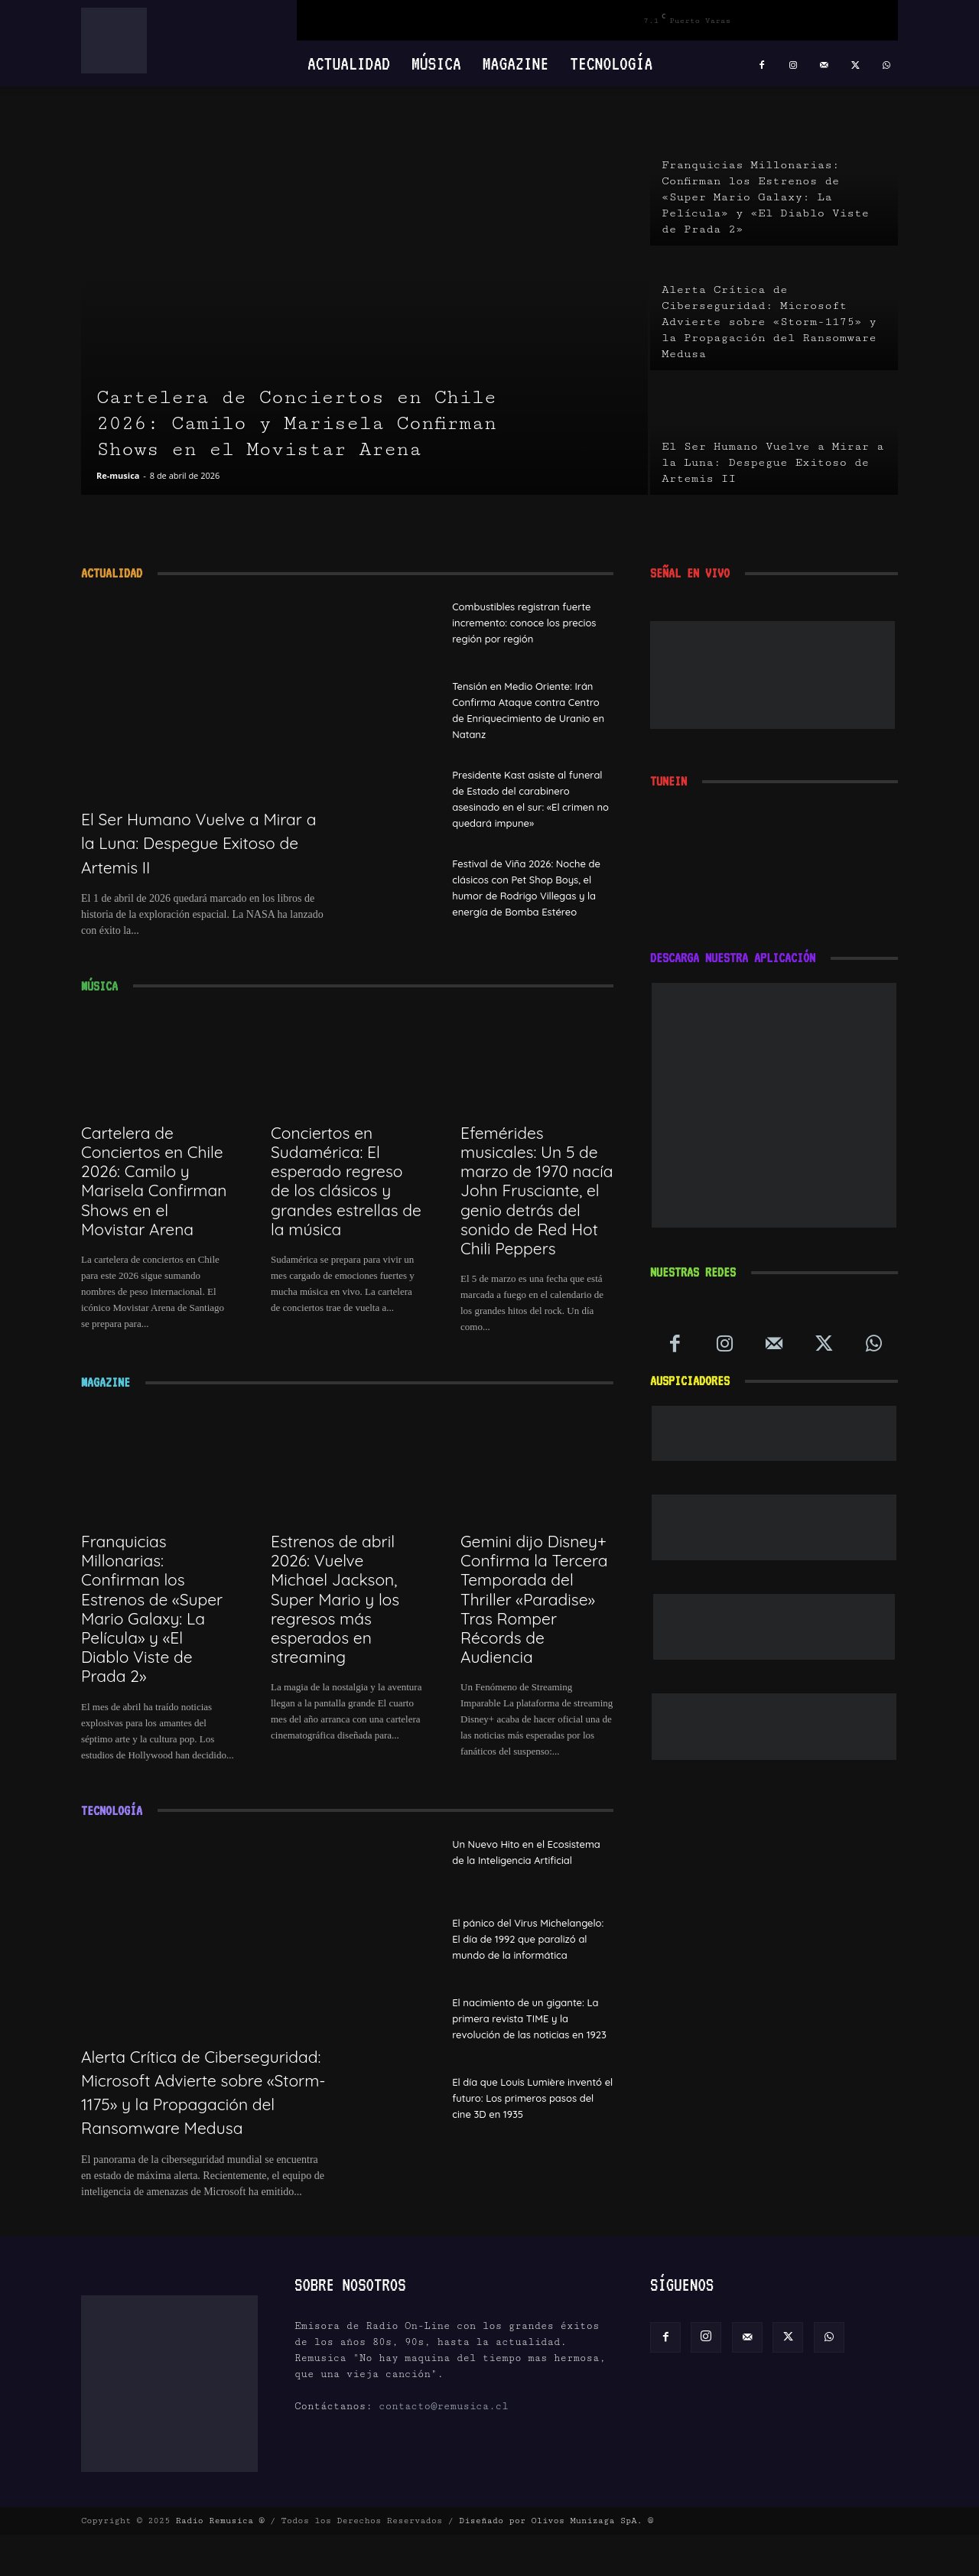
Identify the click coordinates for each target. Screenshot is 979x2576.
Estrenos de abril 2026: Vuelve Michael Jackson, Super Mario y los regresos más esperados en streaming (335, 1616)
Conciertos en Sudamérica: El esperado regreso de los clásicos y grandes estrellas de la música (346, 1198)
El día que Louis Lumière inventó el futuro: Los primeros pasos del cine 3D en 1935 (524, 2141)
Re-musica (117, 475)
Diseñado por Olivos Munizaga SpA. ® (556, 2562)
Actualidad (348, 63)
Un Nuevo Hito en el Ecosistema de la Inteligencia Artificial (529, 1877)
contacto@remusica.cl (444, 2447)
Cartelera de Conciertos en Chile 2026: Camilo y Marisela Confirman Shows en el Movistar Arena (153, 1198)
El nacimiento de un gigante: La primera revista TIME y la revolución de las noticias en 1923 (528, 2052)
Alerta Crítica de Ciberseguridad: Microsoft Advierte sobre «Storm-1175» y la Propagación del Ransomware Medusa (200, 2120)
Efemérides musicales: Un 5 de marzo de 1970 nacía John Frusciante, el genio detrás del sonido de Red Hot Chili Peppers (536, 1208)
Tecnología (611, 63)
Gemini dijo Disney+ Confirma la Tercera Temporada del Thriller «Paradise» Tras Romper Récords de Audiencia (534, 1616)
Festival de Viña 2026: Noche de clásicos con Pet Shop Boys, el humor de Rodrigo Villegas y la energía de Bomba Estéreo (529, 911)
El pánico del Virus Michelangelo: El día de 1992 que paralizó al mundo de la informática (527, 1964)
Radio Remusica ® (220, 2562)
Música (436, 63)
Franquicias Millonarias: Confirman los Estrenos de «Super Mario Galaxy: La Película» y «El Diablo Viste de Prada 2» (152, 1626)
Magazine (515, 63)
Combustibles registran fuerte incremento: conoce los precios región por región (532, 622)
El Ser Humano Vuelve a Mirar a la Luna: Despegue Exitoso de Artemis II (201, 841)
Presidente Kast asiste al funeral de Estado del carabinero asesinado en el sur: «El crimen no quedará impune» (524, 806)
